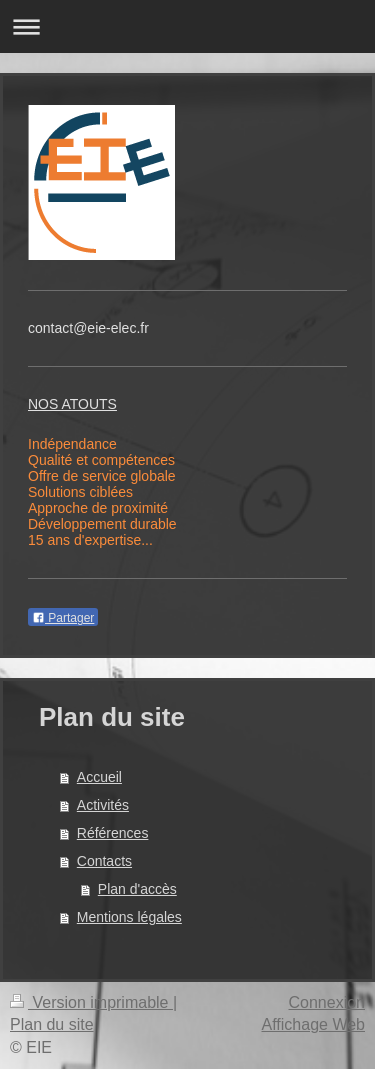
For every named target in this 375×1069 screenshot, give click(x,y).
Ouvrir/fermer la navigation (187, 26)
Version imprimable (91, 1002)
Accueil (99, 777)
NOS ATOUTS (72, 404)
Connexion (327, 1002)
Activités (103, 805)
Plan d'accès (137, 889)
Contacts (104, 861)
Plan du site (52, 1024)
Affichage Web (313, 1024)
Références (113, 833)
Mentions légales (129, 917)
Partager (63, 618)
